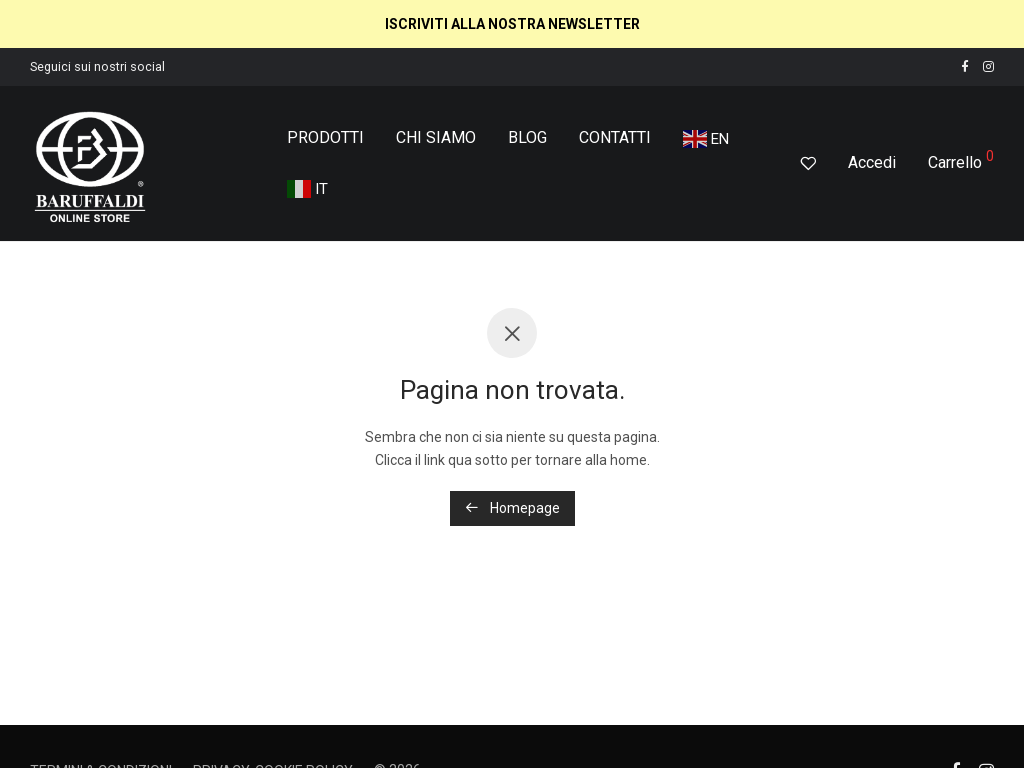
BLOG (527, 137)
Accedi (872, 162)
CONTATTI (615, 137)
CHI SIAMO (436, 137)
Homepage (512, 508)
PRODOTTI (325, 137)
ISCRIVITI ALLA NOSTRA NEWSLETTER (512, 24)
